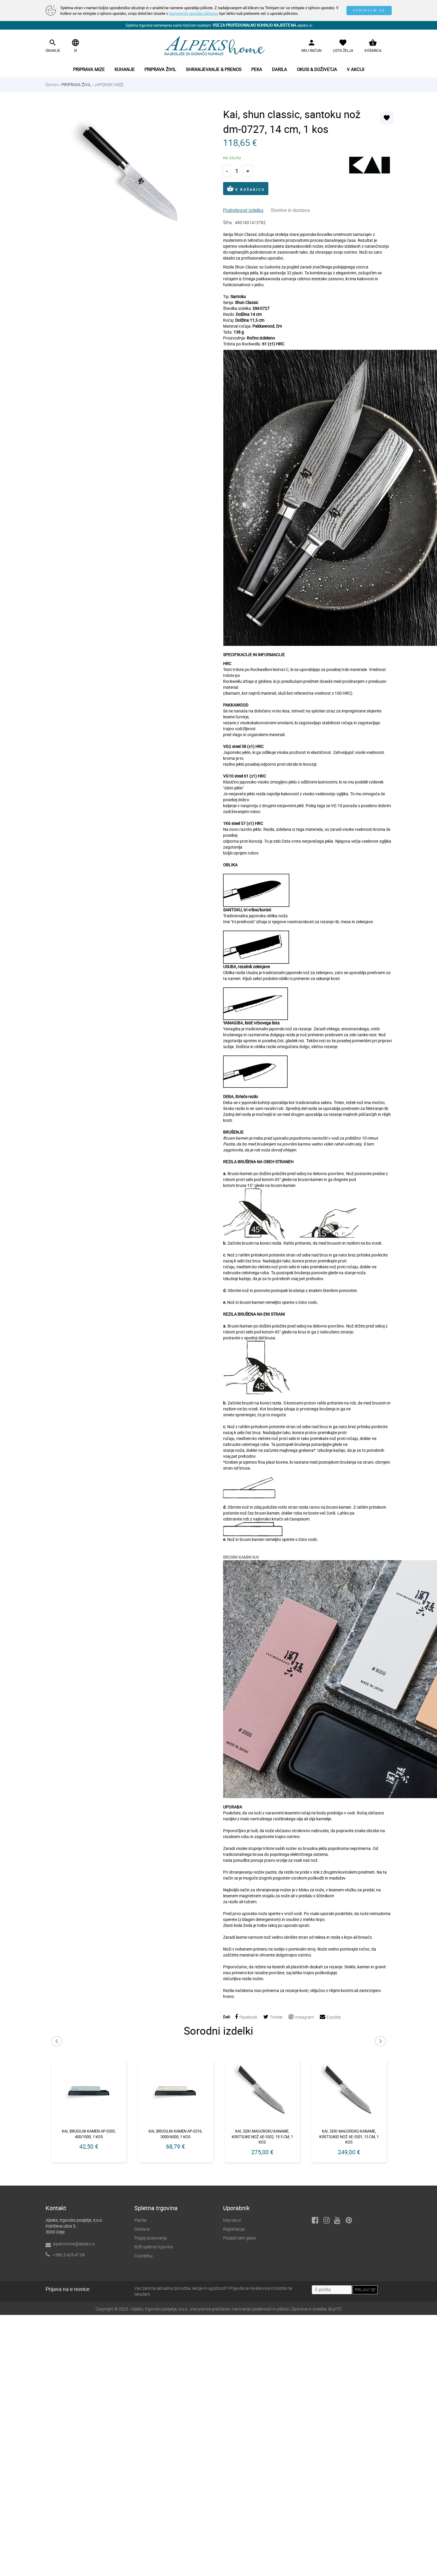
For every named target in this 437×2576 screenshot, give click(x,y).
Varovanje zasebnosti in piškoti (260, 2310)
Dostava (142, 2230)
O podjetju (143, 2256)
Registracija (234, 2230)
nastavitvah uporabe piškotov (193, 13)
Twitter (273, 2017)
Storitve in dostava (290, 210)
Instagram (301, 2017)
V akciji (355, 69)
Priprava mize (89, 69)
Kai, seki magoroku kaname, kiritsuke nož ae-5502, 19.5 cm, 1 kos (262, 2136)
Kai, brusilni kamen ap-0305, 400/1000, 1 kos (89, 2133)
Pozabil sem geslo (239, 2239)
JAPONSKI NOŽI (109, 84)
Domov (52, 84)
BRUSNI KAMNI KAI (241, 1557)
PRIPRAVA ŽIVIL (76, 84)
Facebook (246, 2017)
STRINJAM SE (369, 10)
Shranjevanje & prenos (213, 69)
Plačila (140, 2221)
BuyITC (335, 2310)
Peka (256, 69)
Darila (279, 69)
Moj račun (232, 2221)
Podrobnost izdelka (243, 210)
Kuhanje (125, 69)
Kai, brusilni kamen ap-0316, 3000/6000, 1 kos (175, 2133)
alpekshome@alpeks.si (74, 2244)
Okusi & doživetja (317, 69)
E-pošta (330, 2017)
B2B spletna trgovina (153, 2247)
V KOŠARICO (246, 188)
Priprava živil (160, 69)
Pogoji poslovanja (150, 2239)
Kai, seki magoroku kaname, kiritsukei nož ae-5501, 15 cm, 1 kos (349, 2136)
